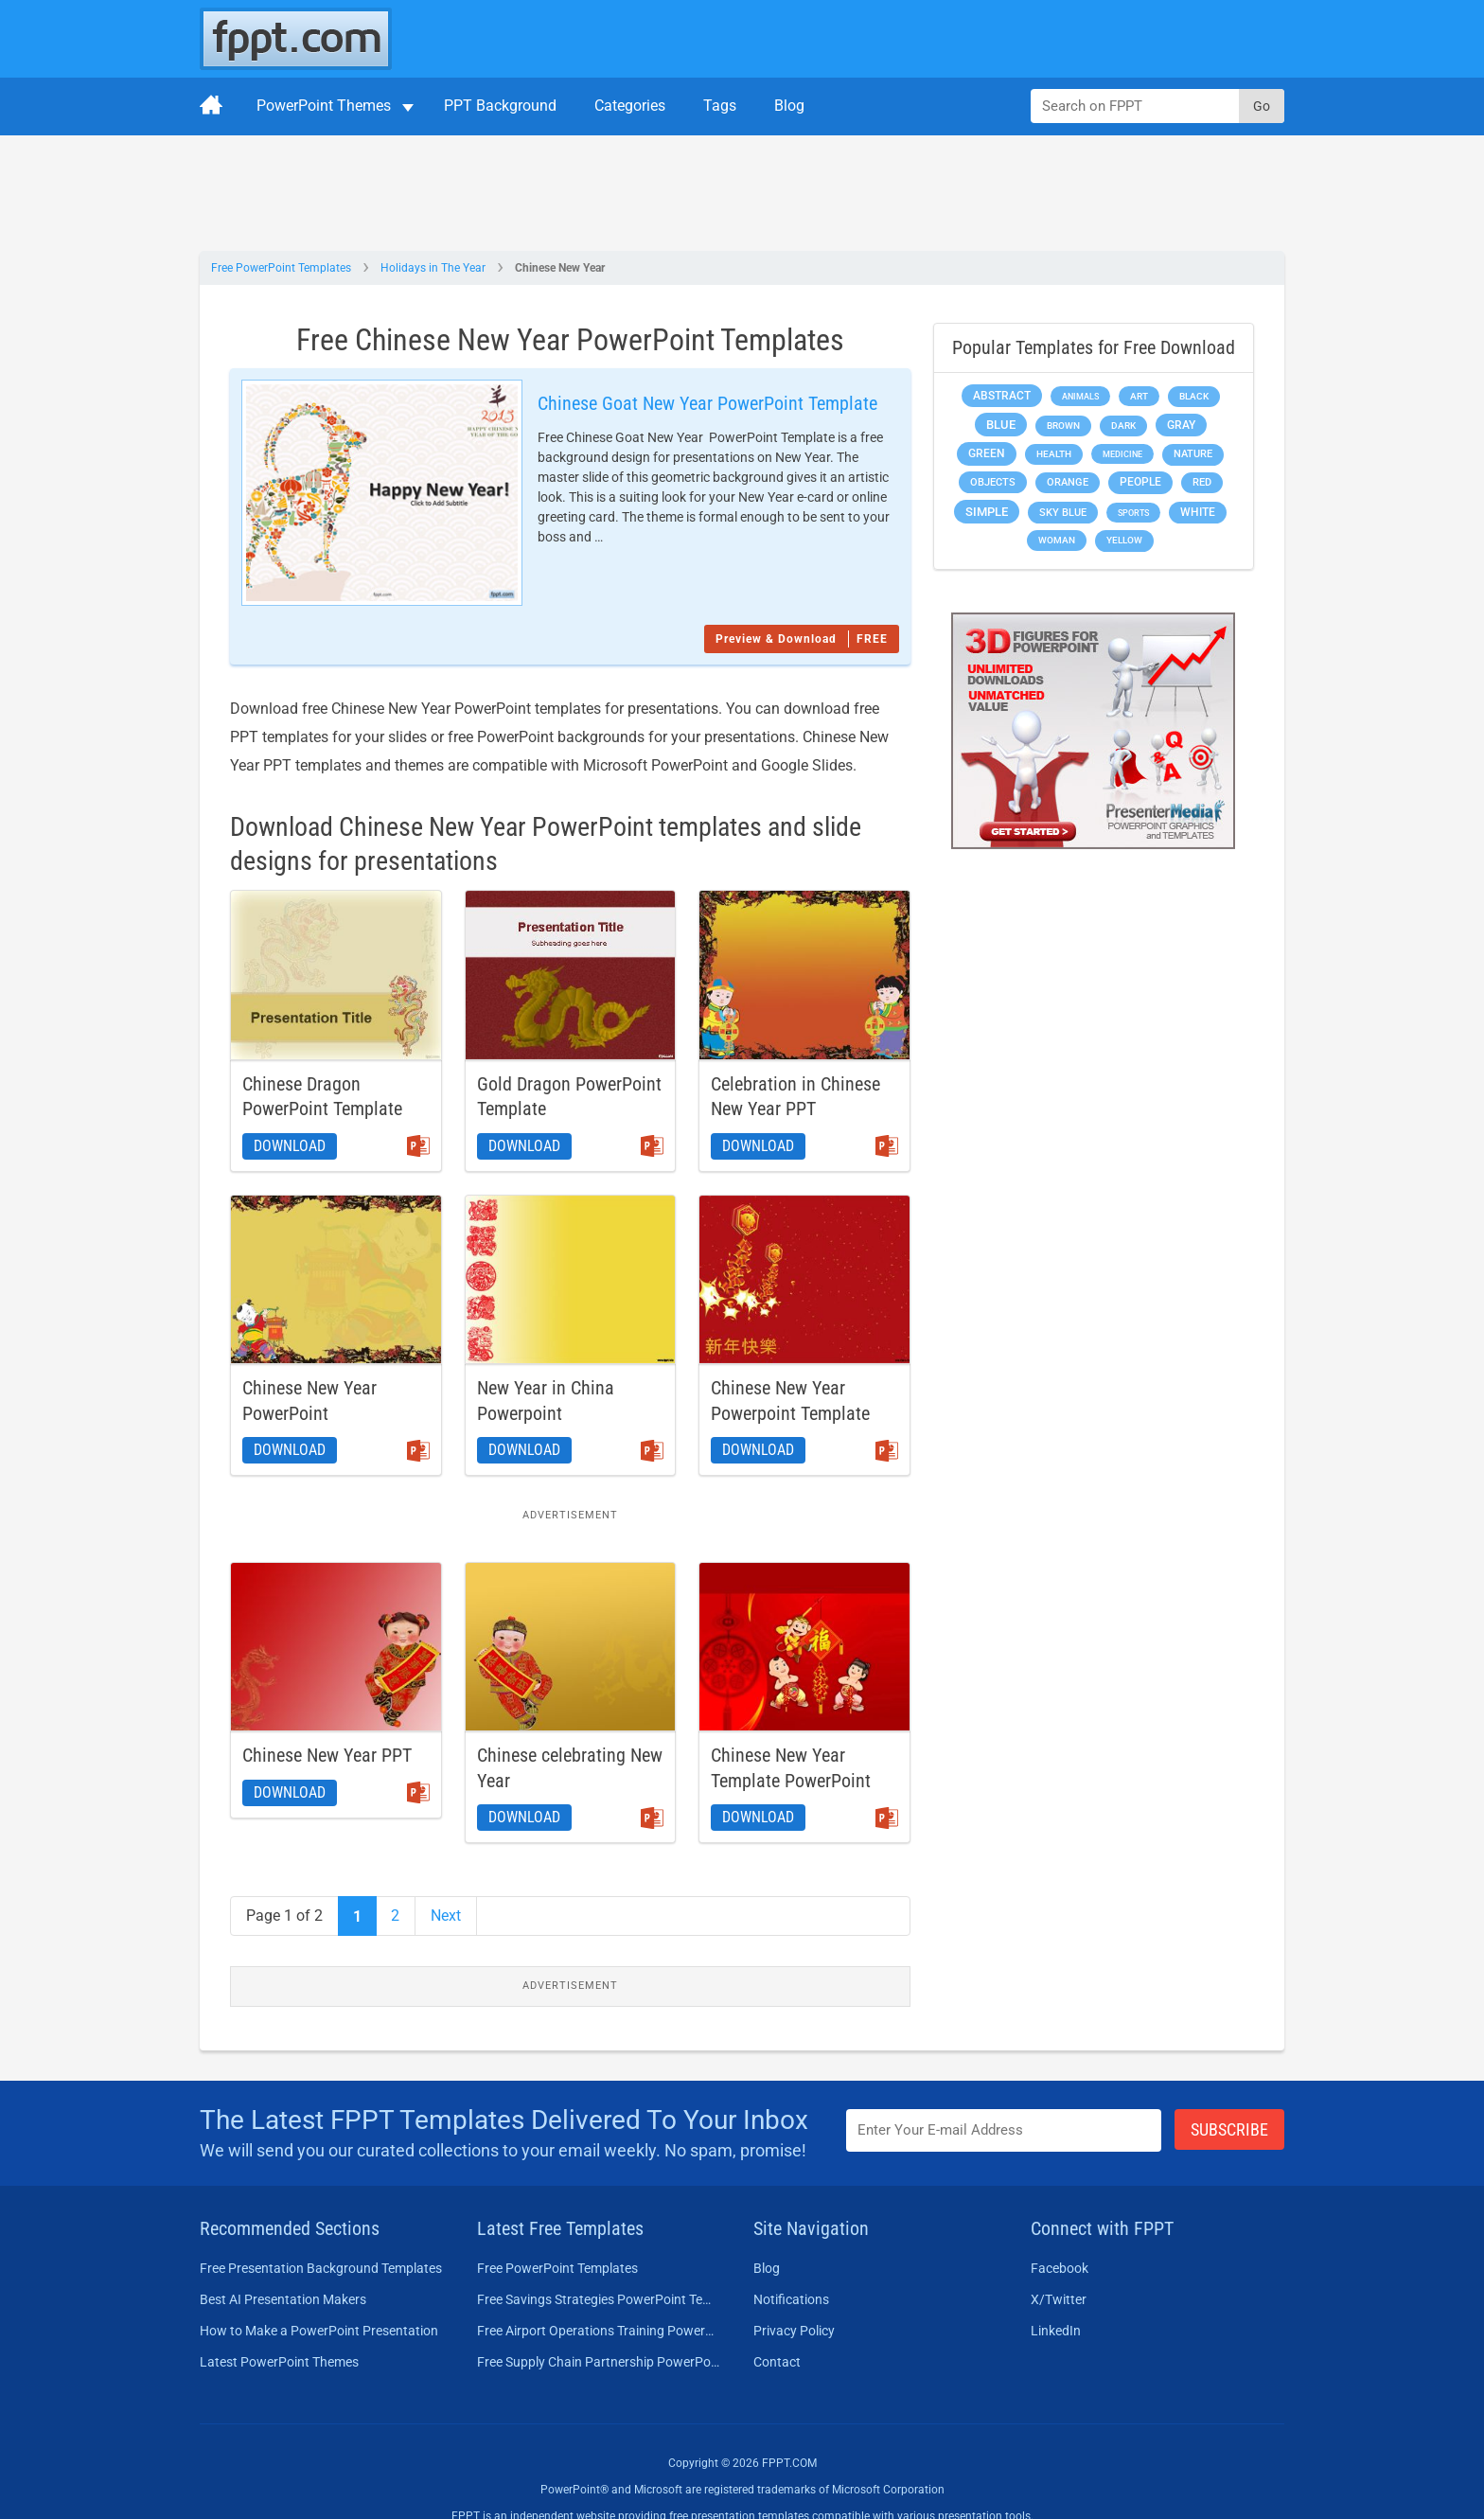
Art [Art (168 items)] (1139, 396)
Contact (777, 2325)
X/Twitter (1058, 2263)
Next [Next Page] (446, 1880)
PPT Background (500, 106)
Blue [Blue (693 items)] (1001, 424)
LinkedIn (1056, 2294)
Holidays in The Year (433, 268)
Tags (719, 106)
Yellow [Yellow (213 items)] (1124, 540)
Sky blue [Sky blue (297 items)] (1062, 512)
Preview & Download (802, 603)
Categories (629, 106)
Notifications (791, 2263)
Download (290, 1111)
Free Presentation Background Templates (321, 2232)
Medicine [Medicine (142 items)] (1122, 454)
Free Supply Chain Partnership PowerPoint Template (598, 2325)
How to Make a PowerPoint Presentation (319, 2294)
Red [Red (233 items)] (1201, 482)
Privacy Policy (794, 2294)
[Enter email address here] (1004, 2095)
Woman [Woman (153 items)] (1056, 540)
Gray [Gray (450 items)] (1181, 425)
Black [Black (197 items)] (1194, 396)
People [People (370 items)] (1140, 481)
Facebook (1059, 2232)
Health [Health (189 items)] (1053, 454)
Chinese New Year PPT (327, 1720)
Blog (789, 106)
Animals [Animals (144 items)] (1080, 396)
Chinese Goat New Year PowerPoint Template (663, 403)
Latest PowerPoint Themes (279, 2325)
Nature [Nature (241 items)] (1193, 454)
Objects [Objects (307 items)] (993, 482)
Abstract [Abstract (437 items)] (1002, 395)
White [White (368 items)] (1197, 512)
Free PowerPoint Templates (281, 268)
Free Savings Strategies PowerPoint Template (598, 2263)
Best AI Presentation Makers (283, 2263)
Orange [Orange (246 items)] (1067, 482)
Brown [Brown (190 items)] (1063, 425)
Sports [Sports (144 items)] (1133, 512)
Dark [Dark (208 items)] (1123, 425)
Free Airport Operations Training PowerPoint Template (598, 2294)
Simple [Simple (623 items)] (986, 512)
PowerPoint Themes (323, 106)
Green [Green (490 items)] (986, 453)
